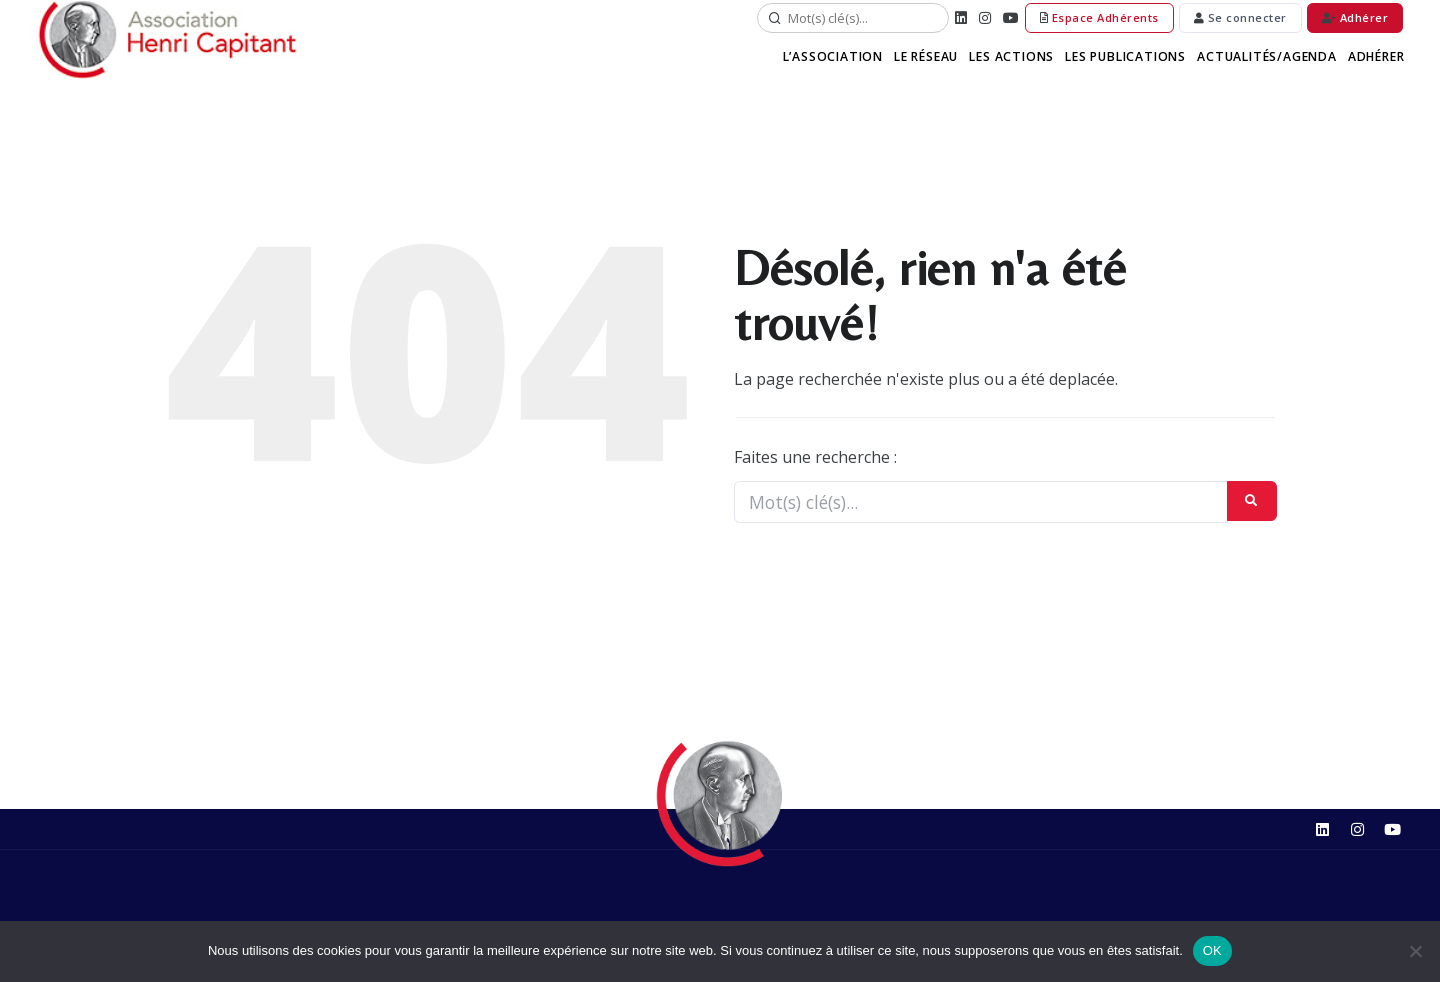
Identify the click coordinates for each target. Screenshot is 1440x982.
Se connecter (1240, 17)
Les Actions (1015, 56)
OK (1212, 950)
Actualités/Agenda (1267, 56)
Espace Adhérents (1099, 17)
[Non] (1415, 951)
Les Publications (1128, 56)
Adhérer (1355, 17)
